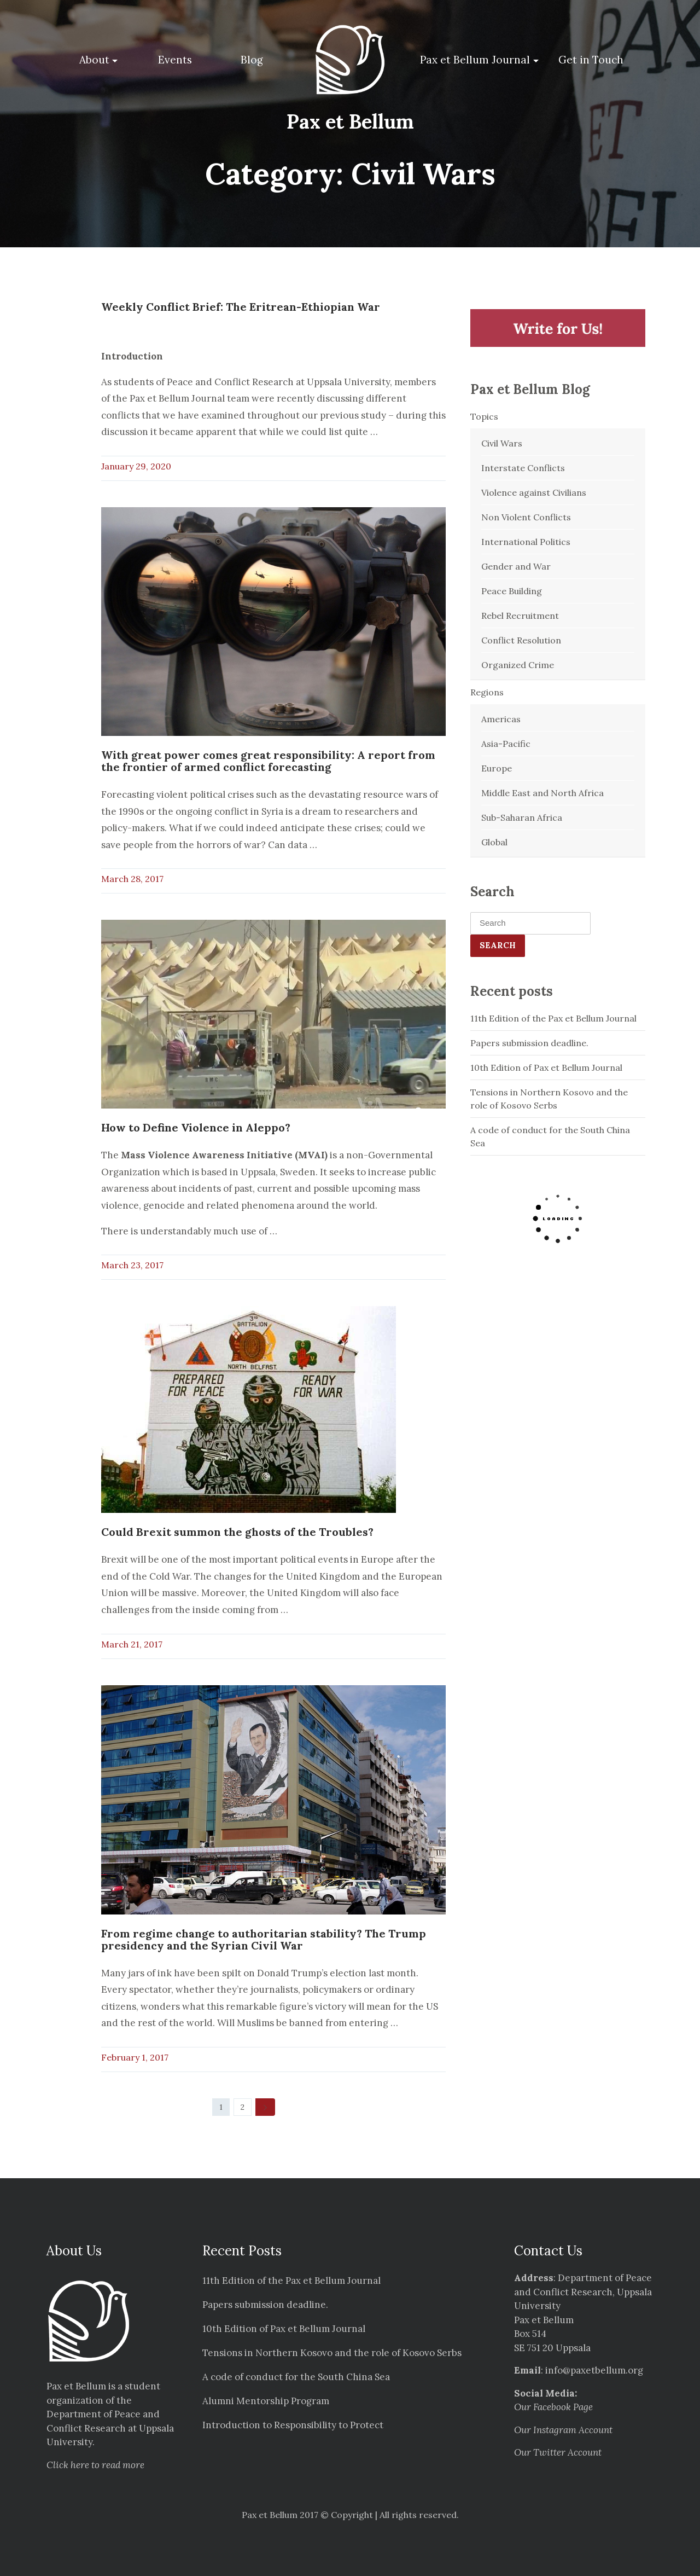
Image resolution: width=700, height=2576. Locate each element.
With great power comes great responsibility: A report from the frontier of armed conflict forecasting (268, 761)
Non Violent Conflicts (526, 517)
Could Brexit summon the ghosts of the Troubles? (237, 1532)
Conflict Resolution (521, 640)
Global (494, 842)
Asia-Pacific (505, 743)
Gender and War (516, 566)
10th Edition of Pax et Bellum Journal (546, 1067)
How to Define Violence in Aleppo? (195, 1127)
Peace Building (511, 590)
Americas (501, 718)
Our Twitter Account (558, 2452)
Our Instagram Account (563, 2430)
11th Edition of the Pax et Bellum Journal (553, 1018)
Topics (484, 416)
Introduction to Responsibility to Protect (292, 2425)
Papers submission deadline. (529, 1042)
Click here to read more (95, 2465)
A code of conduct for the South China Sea (550, 1136)
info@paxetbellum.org (594, 2370)
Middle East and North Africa (542, 792)
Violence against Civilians (533, 492)
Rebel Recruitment (520, 615)
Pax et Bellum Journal (475, 59)
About (94, 59)
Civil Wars (501, 443)
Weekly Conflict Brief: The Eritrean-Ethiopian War (240, 307)
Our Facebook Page (553, 2407)
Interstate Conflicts (523, 467)
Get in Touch (590, 59)
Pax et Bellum (350, 121)
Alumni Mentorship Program (265, 2401)
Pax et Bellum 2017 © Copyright (307, 2514)
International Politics (525, 541)
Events (175, 59)
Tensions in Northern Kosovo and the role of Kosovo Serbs (549, 1099)
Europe (496, 768)
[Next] (265, 2107)
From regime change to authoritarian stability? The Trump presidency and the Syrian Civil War (263, 1939)
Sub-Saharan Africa (521, 817)
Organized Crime (517, 664)
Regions (487, 692)
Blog (252, 59)
